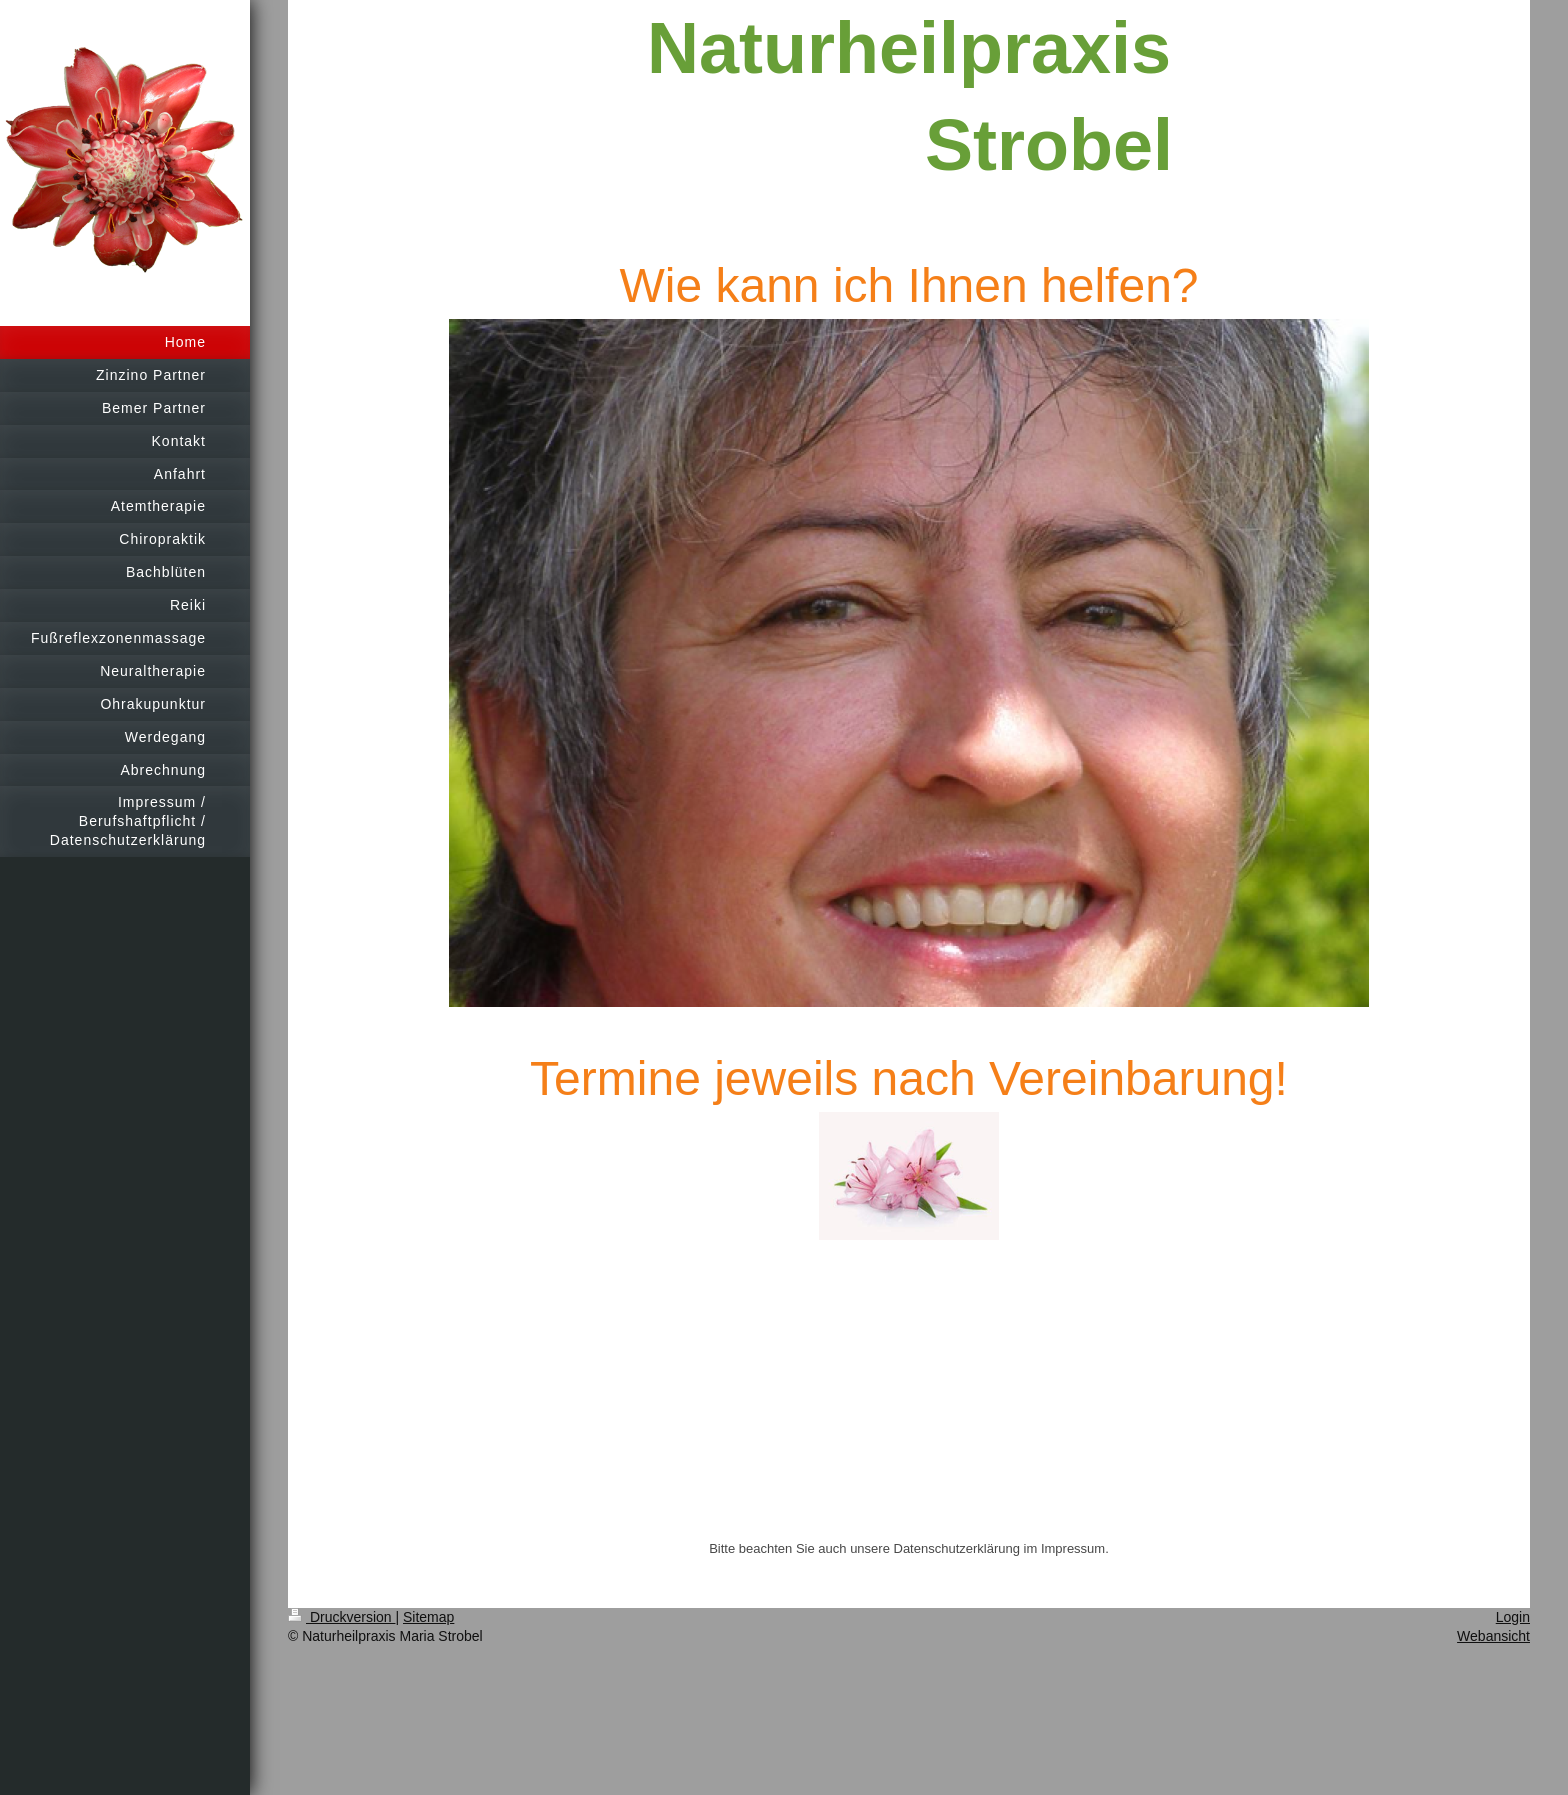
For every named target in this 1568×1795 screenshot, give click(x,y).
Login (1513, 1617)
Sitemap (428, 1617)
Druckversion (341, 1617)
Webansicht (1493, 1636)
